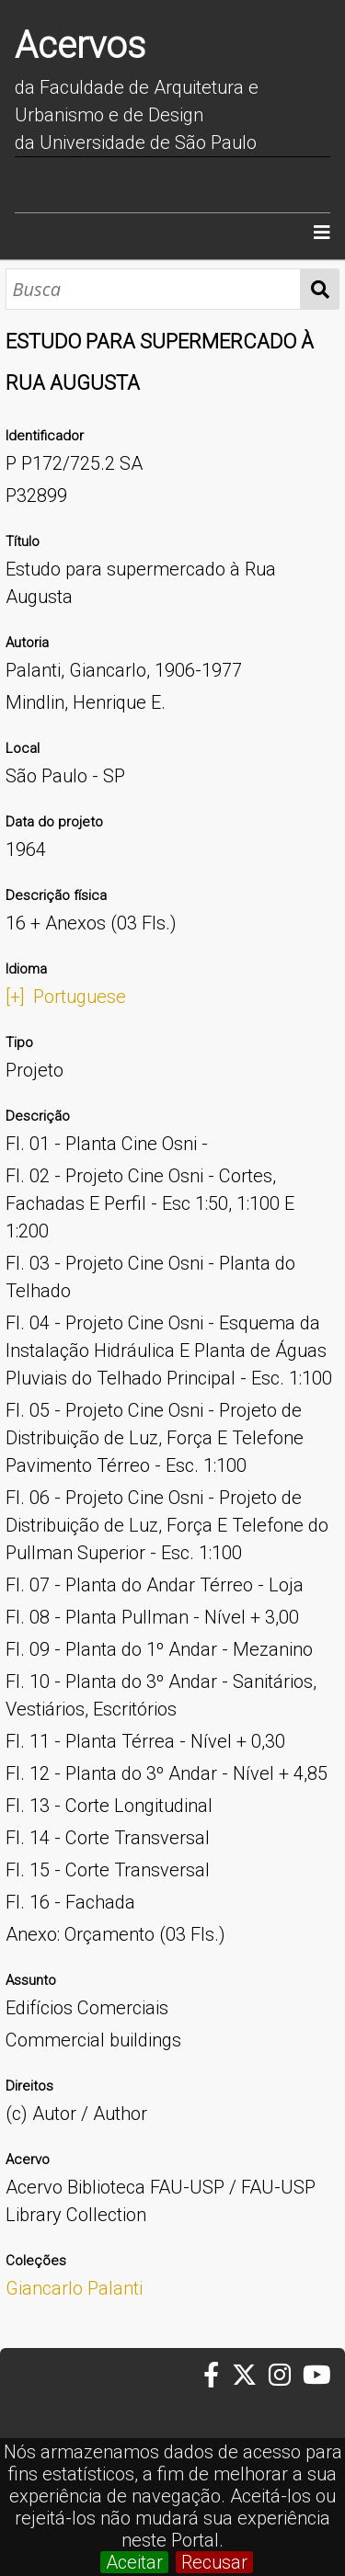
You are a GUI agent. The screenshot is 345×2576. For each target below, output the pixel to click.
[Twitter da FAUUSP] (250, 2375)
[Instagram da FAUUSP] (286, 2375)
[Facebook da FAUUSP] (217, 2375)
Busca (320, 289)
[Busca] (153, 289)
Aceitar (134, 2562)
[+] (15, 997)
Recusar (214, 2562)
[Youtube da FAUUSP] (318, 2375)
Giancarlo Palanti (74, 2288)
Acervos (80, 45)
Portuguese (79, 997)
